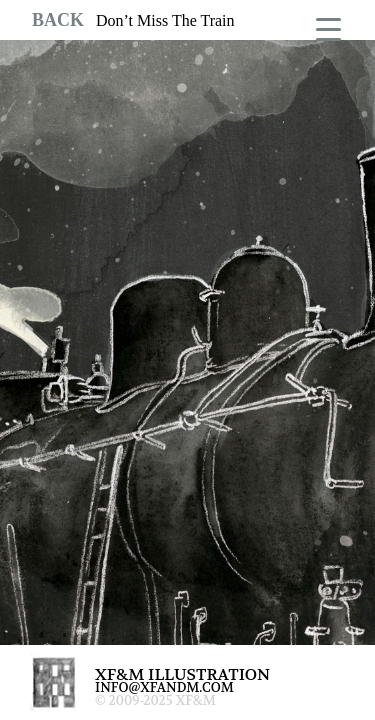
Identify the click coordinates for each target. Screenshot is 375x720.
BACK (58, 20)
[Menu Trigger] (328, 27)
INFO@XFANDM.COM (164, 687)
